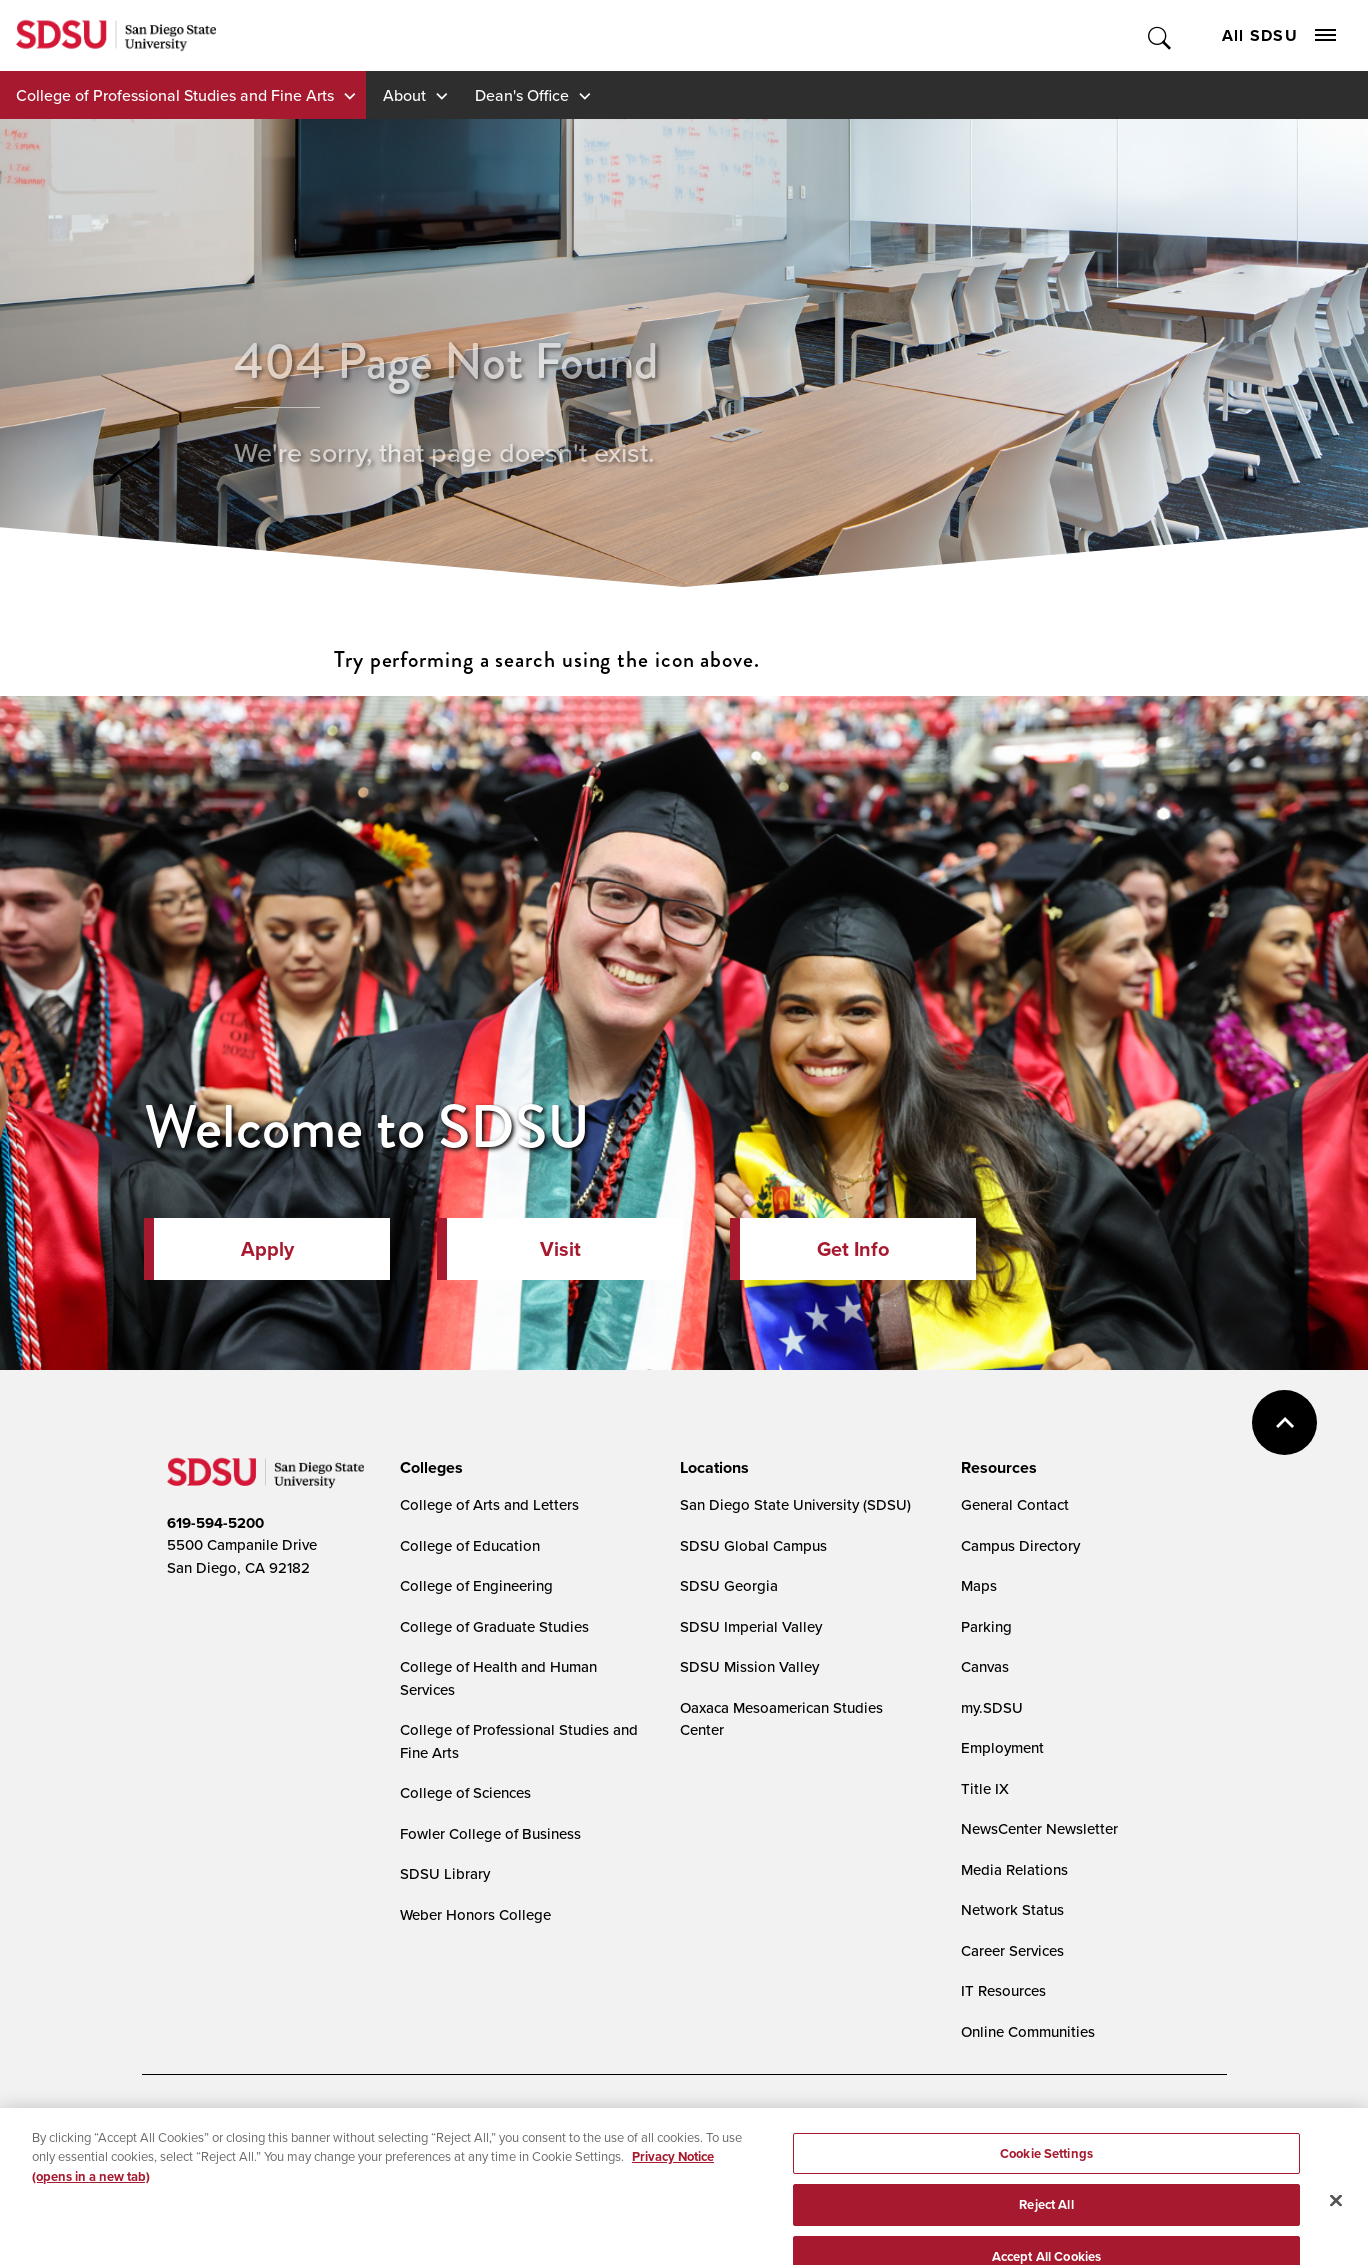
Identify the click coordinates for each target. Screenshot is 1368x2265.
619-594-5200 (215, 1523)
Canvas (985, 1666)
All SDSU (1279, 35)
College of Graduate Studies (494, 1626)
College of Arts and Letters (489, 1504)
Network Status (1012, 1909)
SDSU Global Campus (753, 1545)
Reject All (1046, 2229)
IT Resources (1003, 1990)
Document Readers (315, 2127)
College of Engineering (476, 1585)
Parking (986, 1626)
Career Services (1012, 1950)
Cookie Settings (632, 2127)
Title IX (985, 1788)
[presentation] (428, 1468)
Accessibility (188, 2127)
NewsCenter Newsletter (1039, 1828)
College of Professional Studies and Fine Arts (175, 95)
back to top (1284, 1422)
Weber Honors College (475, 1914)
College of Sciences (465, 1792)
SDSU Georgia (729, 1585)
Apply (267, 1249)
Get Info (853, 1249)
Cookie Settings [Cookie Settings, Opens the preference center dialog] (1046, 2177)
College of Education (470, 1545)
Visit (560, 1249)
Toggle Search (1160, 35)
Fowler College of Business (490, 1833)
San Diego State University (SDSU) (795, 1504)
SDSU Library (445, 1873)
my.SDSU (992, 1707)
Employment (1002, 1747)
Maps (979, 1585)
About (404, 95)
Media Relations (1014, 1869)
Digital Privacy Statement (478, 2127)
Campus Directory (1020, 1545)
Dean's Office (522, 95)
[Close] (1336, 2225)
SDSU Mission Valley (749, 1666)
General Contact (1015, 1504)
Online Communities (1028, 2031)
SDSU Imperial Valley (751, 1626)
